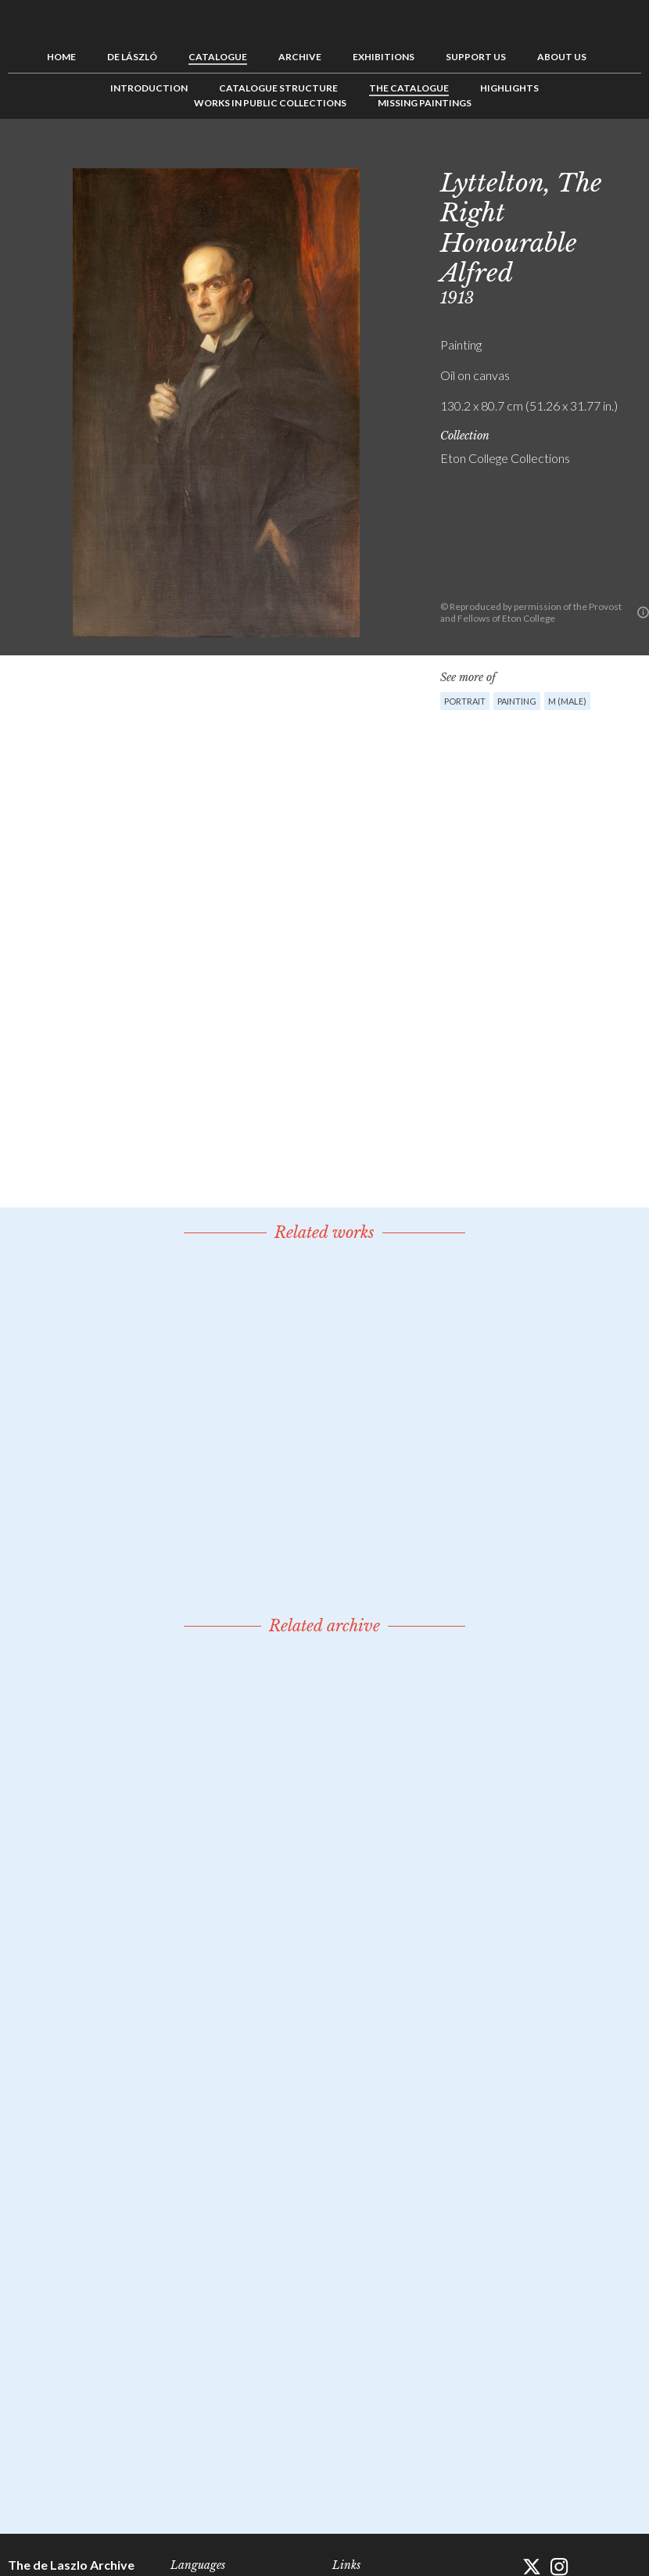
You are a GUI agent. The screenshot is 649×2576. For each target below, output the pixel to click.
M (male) (567, 701)
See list (605, 154)
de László (132, 57)
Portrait (465, 701)
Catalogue (217, 57)
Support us (476, 57)
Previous (581, 154)
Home (61, 57)
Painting (516, 701)
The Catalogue (409, 88)
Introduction (149, 88)
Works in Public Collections (270, 103)
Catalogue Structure (278, 88)
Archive (299, 57)
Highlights (509, 88)
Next (629, 154)
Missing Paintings (425, 103)
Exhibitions (383, 57)
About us (561, 57)
